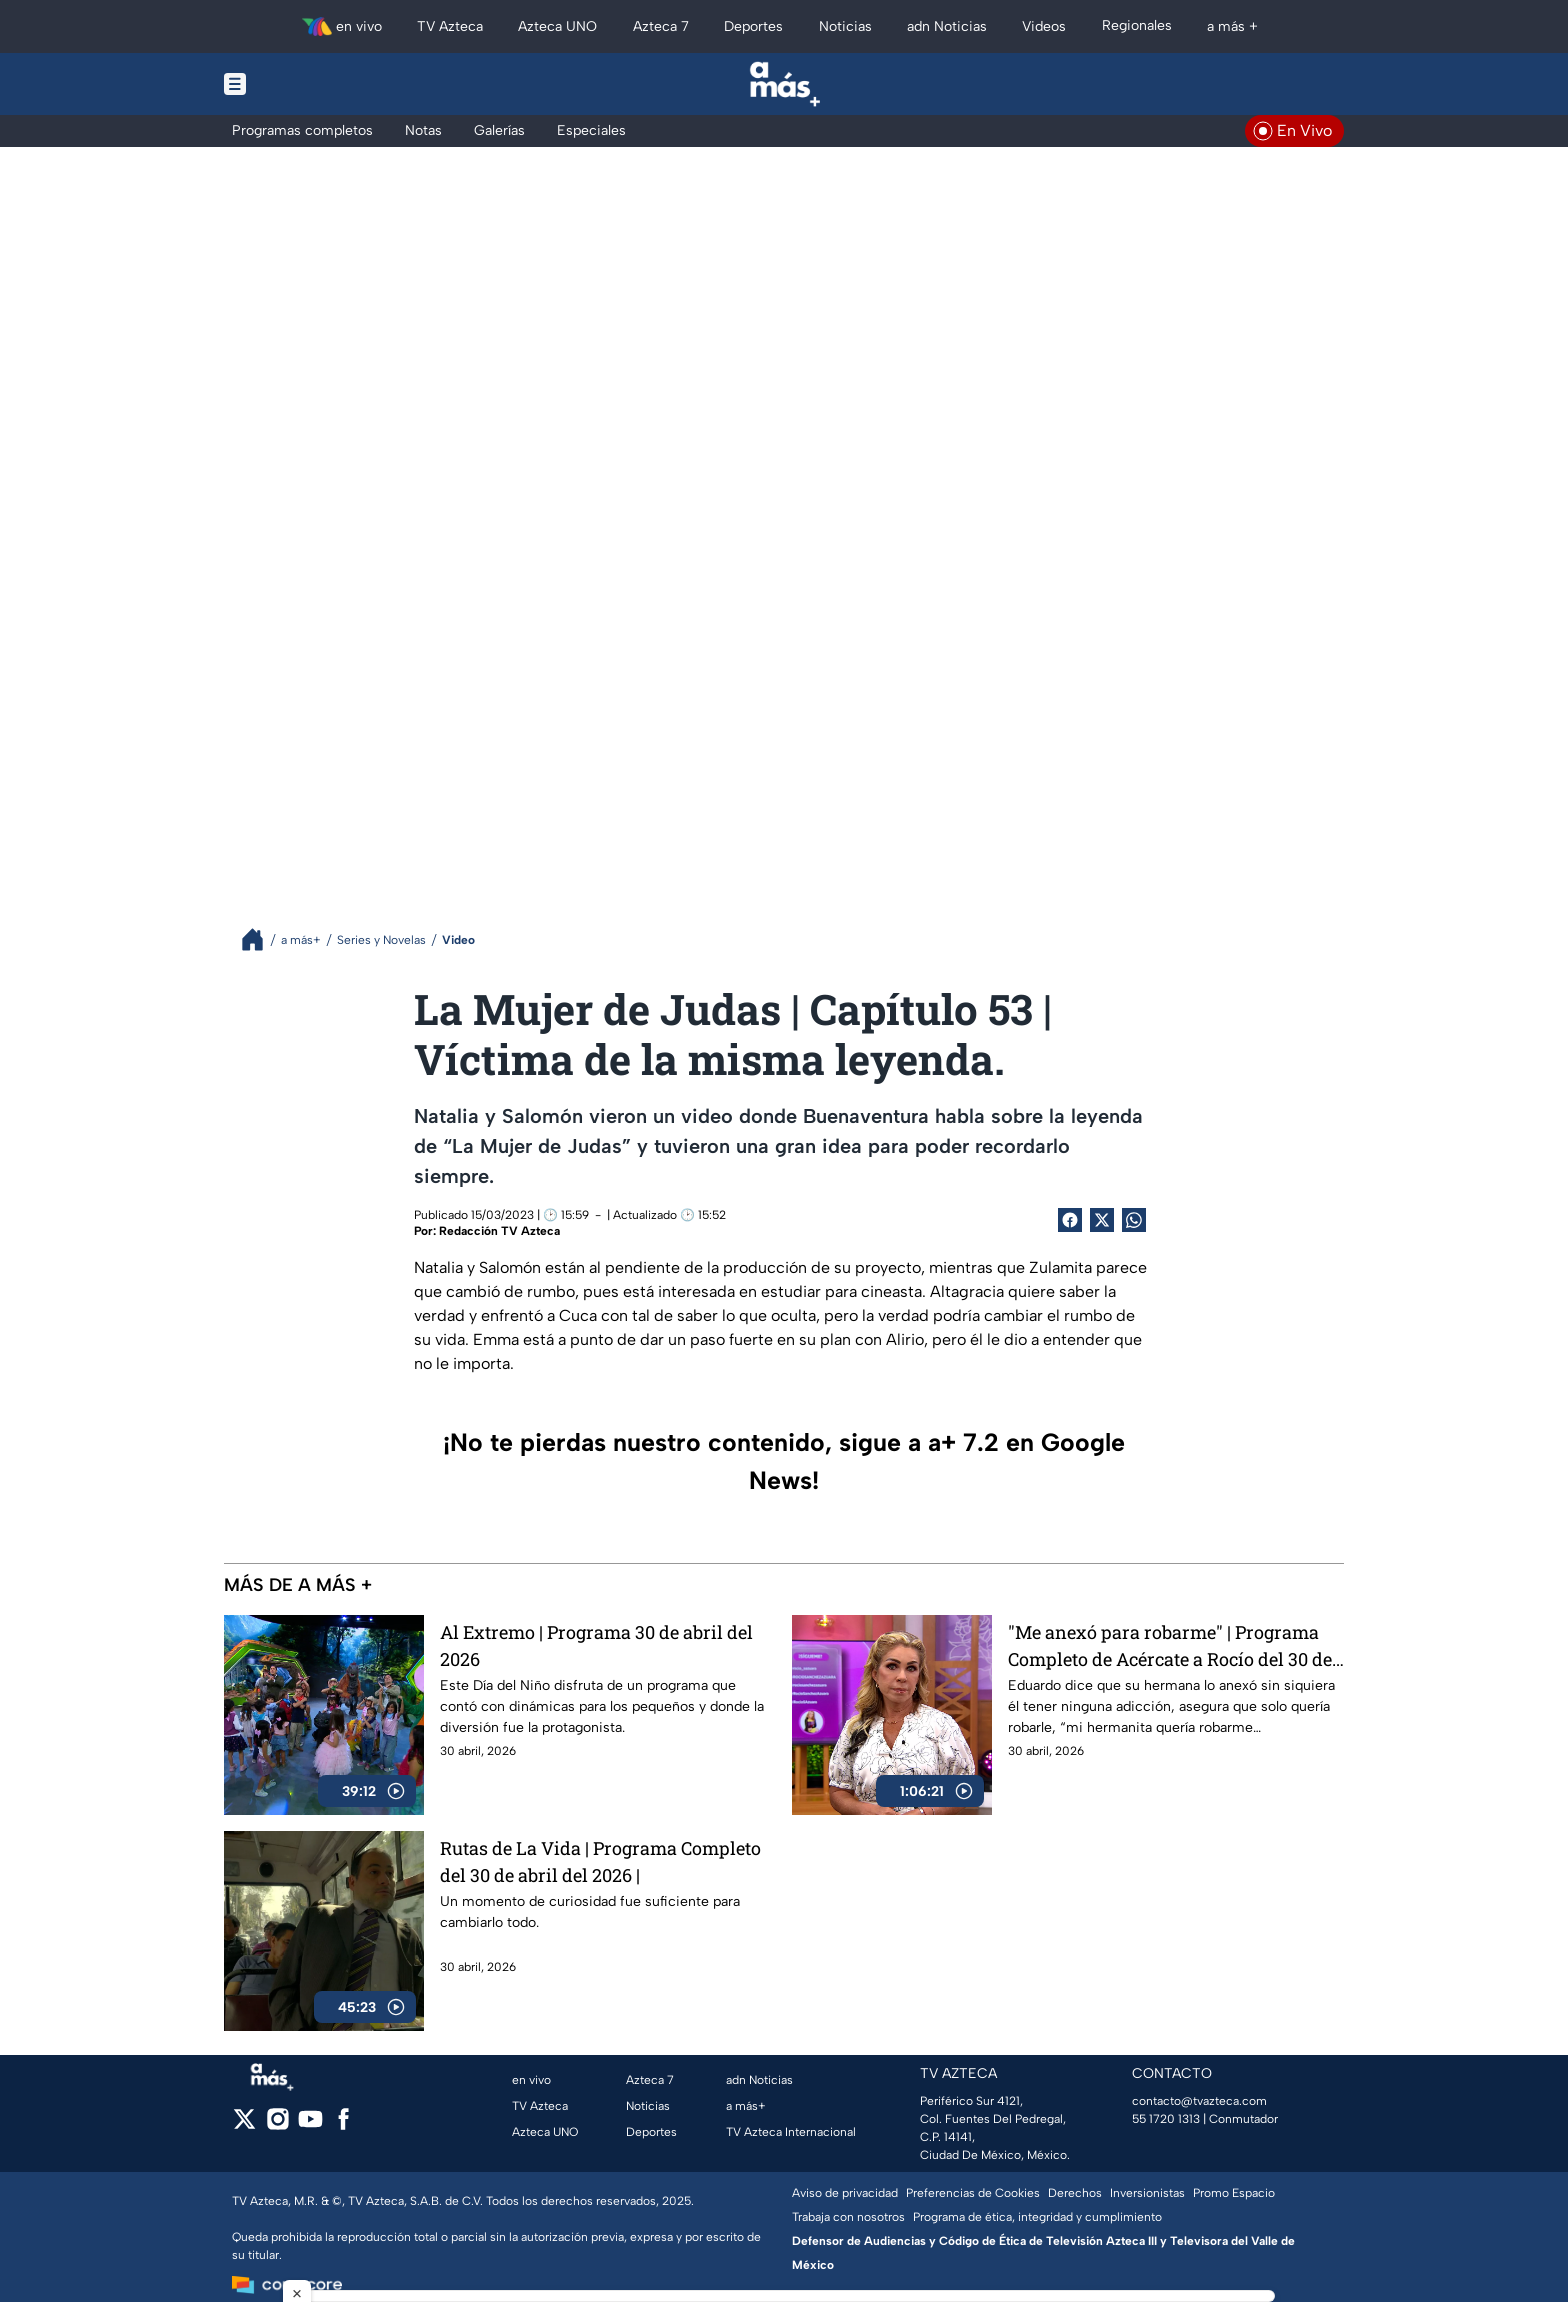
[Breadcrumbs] (260, 939)
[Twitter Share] (1102, 1220)
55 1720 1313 (1166, 2119)
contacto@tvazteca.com (1199, 2101)
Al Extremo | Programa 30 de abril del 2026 (596, 1645)
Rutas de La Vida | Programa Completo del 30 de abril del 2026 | (600, 1861)
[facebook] (343, 2125)
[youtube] (310, 2125)
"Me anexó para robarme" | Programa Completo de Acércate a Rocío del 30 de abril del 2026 (1170, 1645)
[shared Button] (1134, 1220)
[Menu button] (304, 84)
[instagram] (277, 2125)
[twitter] (244, 2125)
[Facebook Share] (1070, 1220)
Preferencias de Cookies (973, 2193)
